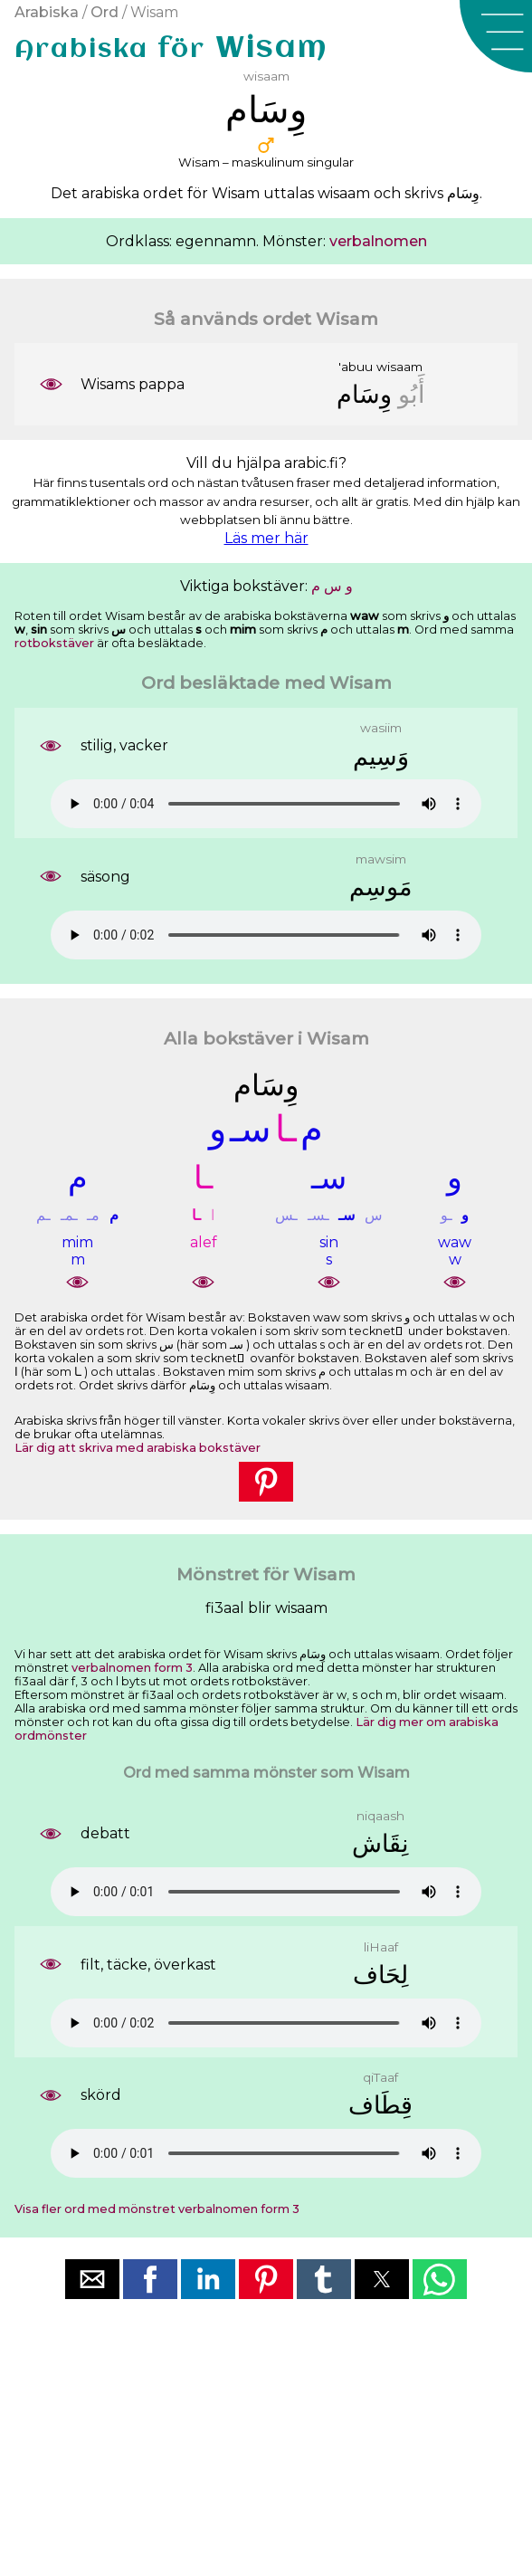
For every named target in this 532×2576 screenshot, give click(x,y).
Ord (104, 12)
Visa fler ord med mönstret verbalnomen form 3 (156, 2209)
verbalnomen (378, 241)
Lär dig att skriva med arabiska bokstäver (137, 1448)
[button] (496, 36)
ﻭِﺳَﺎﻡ (364, 394)
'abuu (355, 366)
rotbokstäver (54, 643)
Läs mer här (266, 538)
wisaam (399, 366)
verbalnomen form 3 (132, 1667)
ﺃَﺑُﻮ (411, 394)
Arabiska (46, 12)
